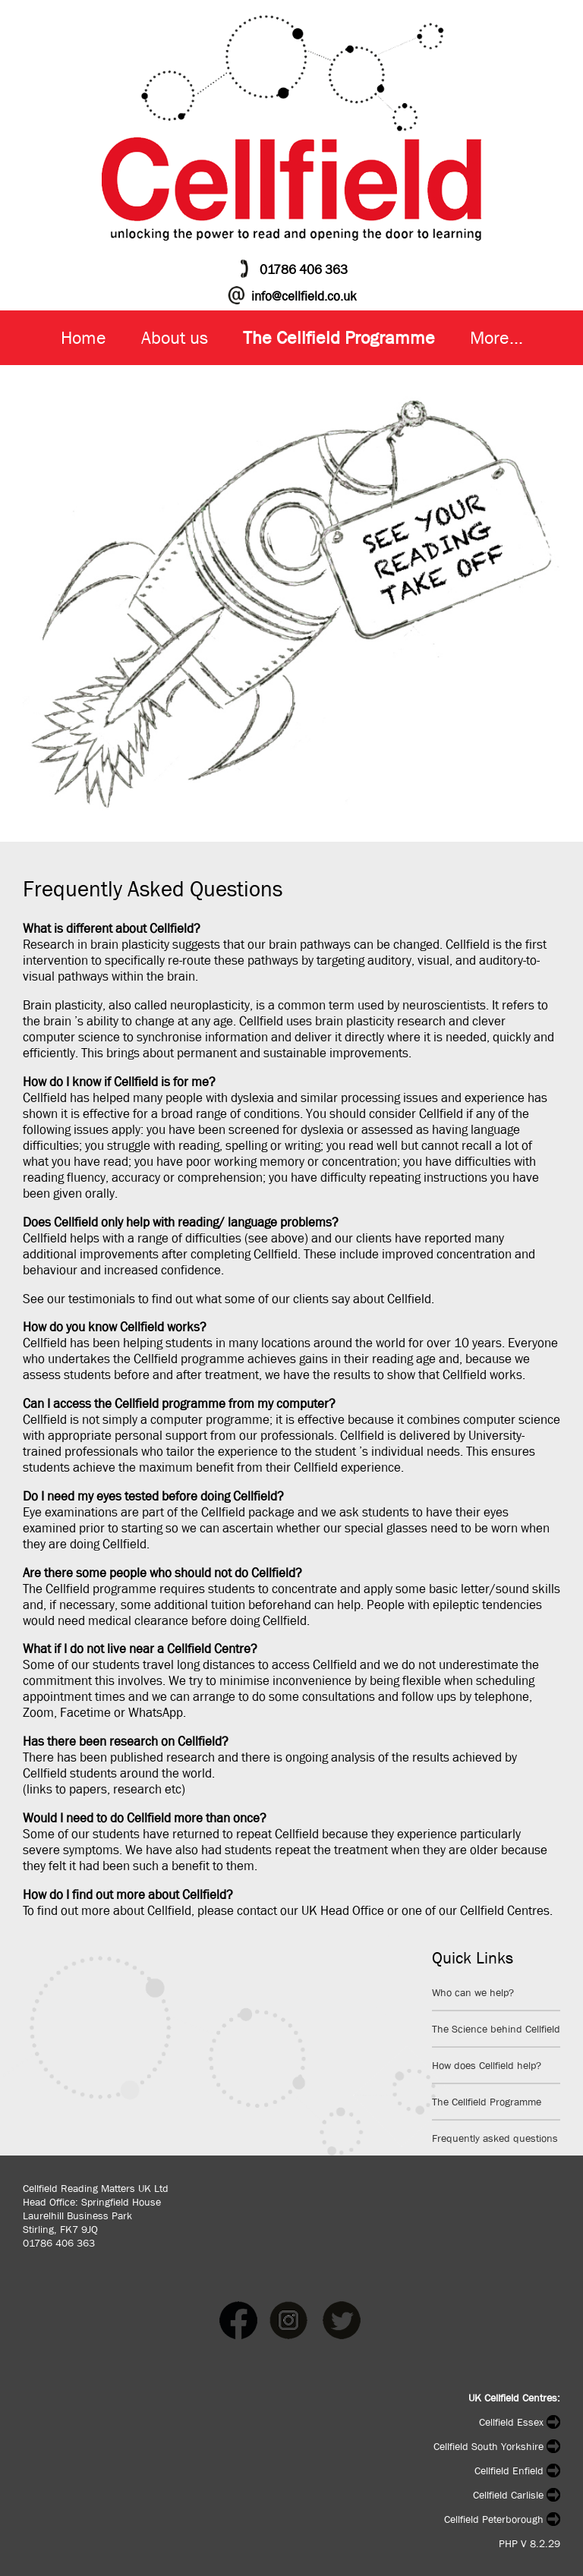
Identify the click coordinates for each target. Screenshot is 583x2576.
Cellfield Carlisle (516, 2495)
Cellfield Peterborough (502, 2519)
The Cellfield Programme (486, 2101)
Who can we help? (473, 1992)
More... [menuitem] (496, 337)
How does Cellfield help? (486, 2065)
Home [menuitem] (83, 337)
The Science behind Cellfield (496, 2029)
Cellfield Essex (519, 2422)
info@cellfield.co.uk (304, 296)
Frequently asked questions (495, 2138)
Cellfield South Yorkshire (496, 2446)
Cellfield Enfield (517, 2470)
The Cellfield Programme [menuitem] (339, 337)
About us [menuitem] (174, 337)
